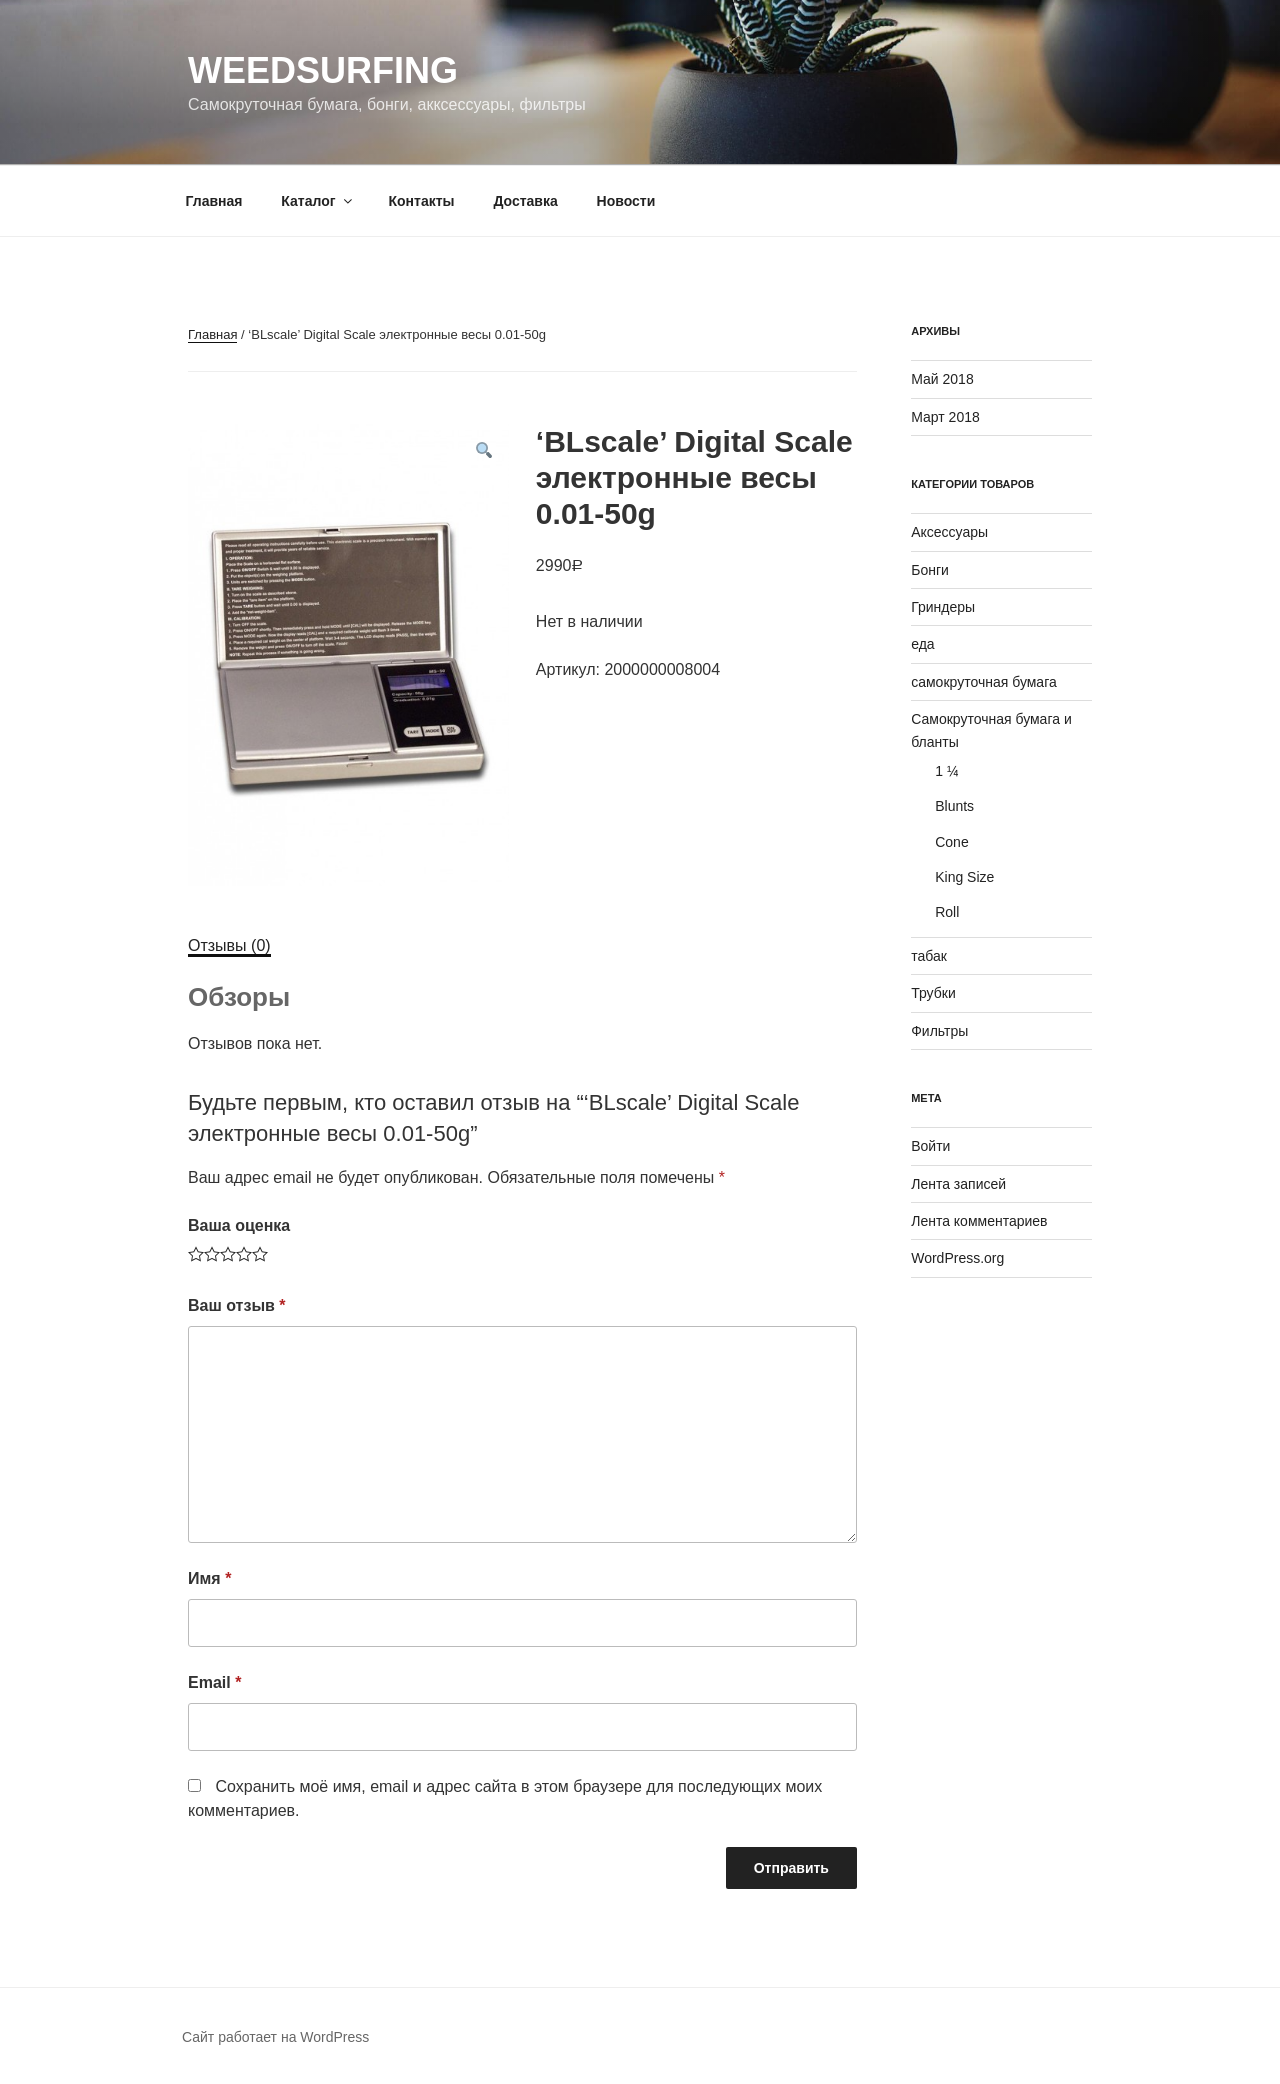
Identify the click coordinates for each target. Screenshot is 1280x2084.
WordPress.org (957, 1258)
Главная (214, 201)
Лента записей (958, 1184)
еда (922, 644)
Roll (947, 912)
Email (214, 1682)
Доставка (525, 201)
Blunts (954, 806)
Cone (951, 842)
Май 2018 (942, 379)
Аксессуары (949, 532)
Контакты (421, 201)
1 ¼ (946, 771)
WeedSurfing (323, 70)
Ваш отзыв (237, 1305)
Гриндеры (943, 607)
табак (929, 956)
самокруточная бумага (984, 682)
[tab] (229, 946)
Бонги (930, 570)
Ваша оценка (239, 1225)
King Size (964, 877)
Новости (626, 201)
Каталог (317, 201)
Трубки (933, 993)
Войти (930, 1146)
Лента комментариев (979, 1221)
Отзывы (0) (229, 945)
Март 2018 (945, 417)
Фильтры (939, 1031)
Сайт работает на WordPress (275, 2037)
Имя (209, 1578)
